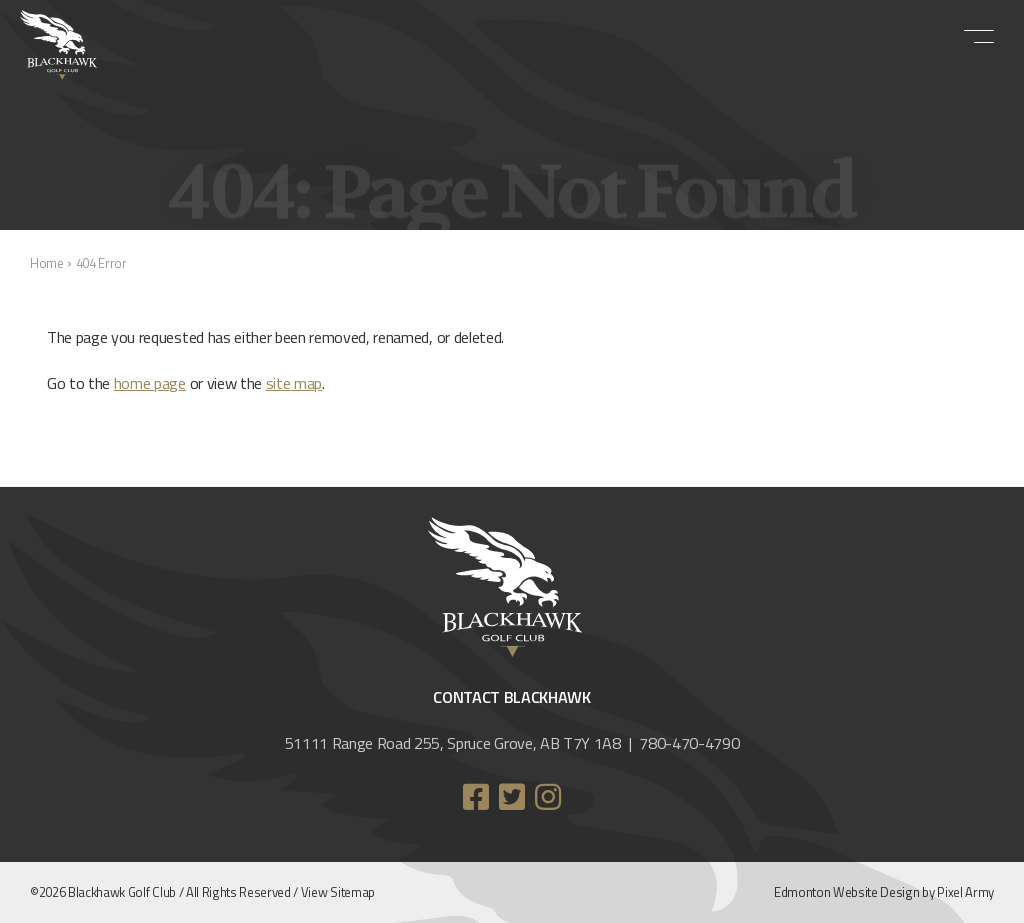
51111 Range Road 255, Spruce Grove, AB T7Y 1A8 (453, 743)
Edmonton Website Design (847, 892)
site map (294, 383)
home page (150, 383)
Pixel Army (965, 892)
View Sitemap (338, 892)
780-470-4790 (689, 743)
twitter (512, 797)
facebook (476, 797)
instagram (548, 797)
